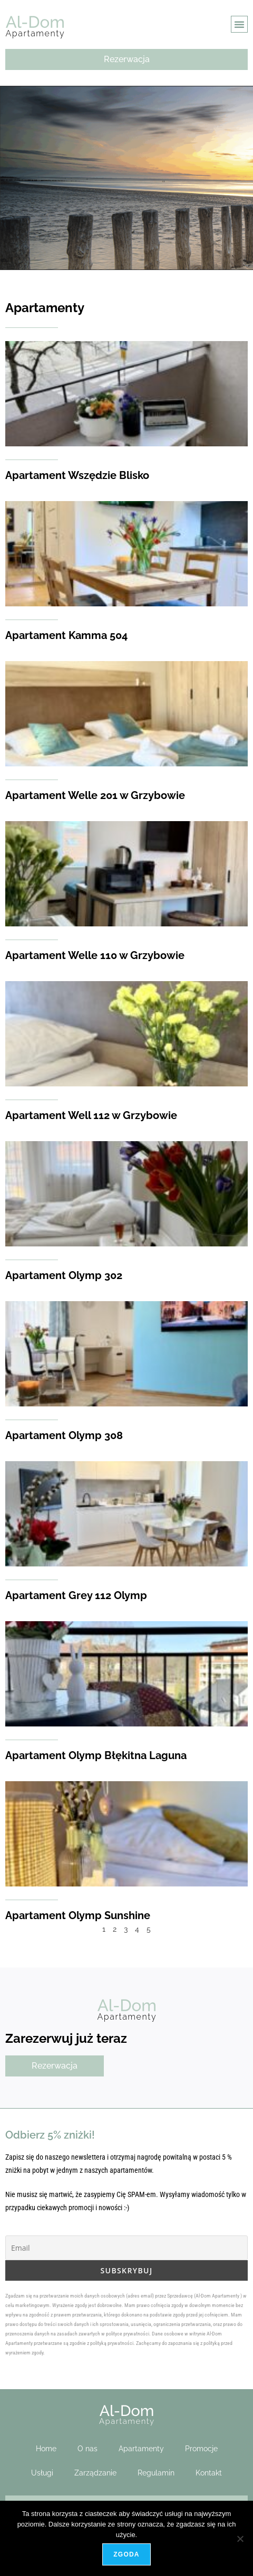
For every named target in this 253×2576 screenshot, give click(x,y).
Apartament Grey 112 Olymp (76, 1595)
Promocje (201, 2448)
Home (46, 2448)
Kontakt (209, 2473)
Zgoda (126, 2554)
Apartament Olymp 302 (63, 1275)
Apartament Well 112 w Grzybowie (91, 1115)
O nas (87, 2448)
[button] (239, 24)
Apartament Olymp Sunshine (77, 1915)
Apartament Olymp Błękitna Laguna (96, 1755)
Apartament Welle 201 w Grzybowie (95, 795)
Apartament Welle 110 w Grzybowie (94, 955)
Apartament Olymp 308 (64, 1435)
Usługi (42, 2473)
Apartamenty (141, 2448)
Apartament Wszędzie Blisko (77, 475)
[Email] (126, 2247)
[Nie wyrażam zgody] (240, 2538)
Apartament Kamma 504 (66, 635)
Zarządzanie (95, 2473)
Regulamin (156, 2473)
